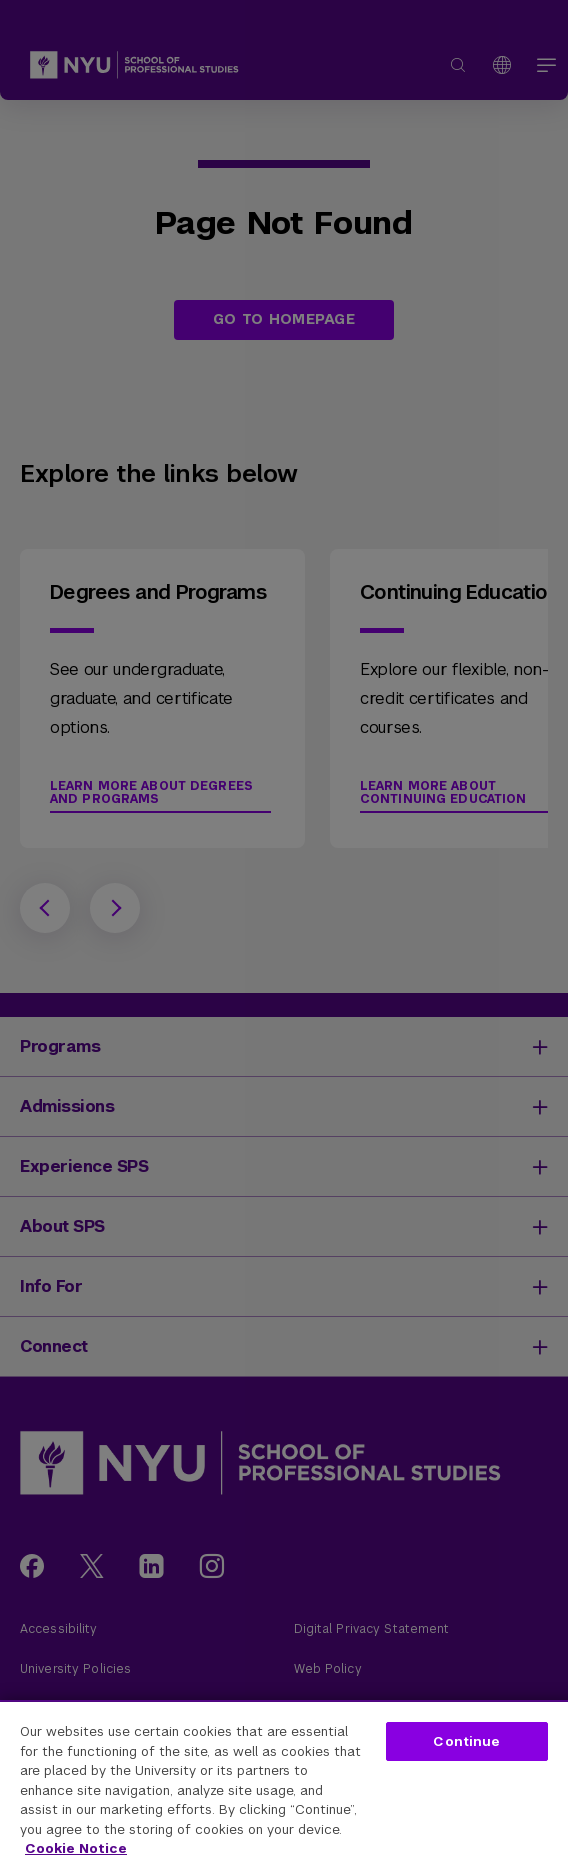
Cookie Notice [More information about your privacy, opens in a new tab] (76, 1848)
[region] (284, 1779)
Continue (466, 1741)
